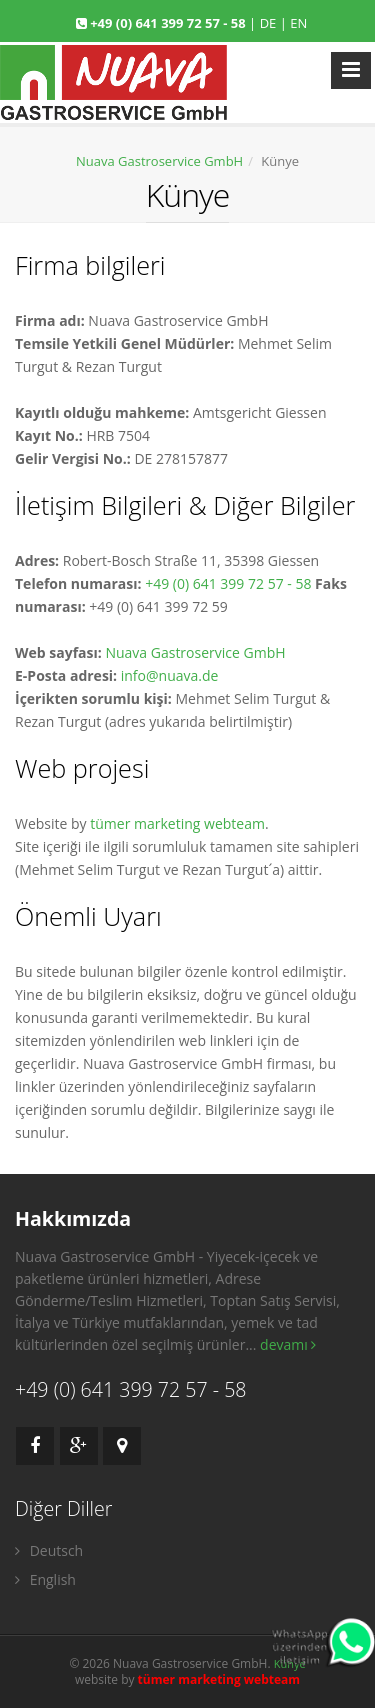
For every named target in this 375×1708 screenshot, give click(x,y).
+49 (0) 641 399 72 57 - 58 (169, 23)
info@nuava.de (170, 675)
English (45, 1579)
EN (298, 23)
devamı (288, 1344)
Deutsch (49, 1550)
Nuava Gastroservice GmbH (159, 161)
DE (268, 23)
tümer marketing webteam (177, 823)
